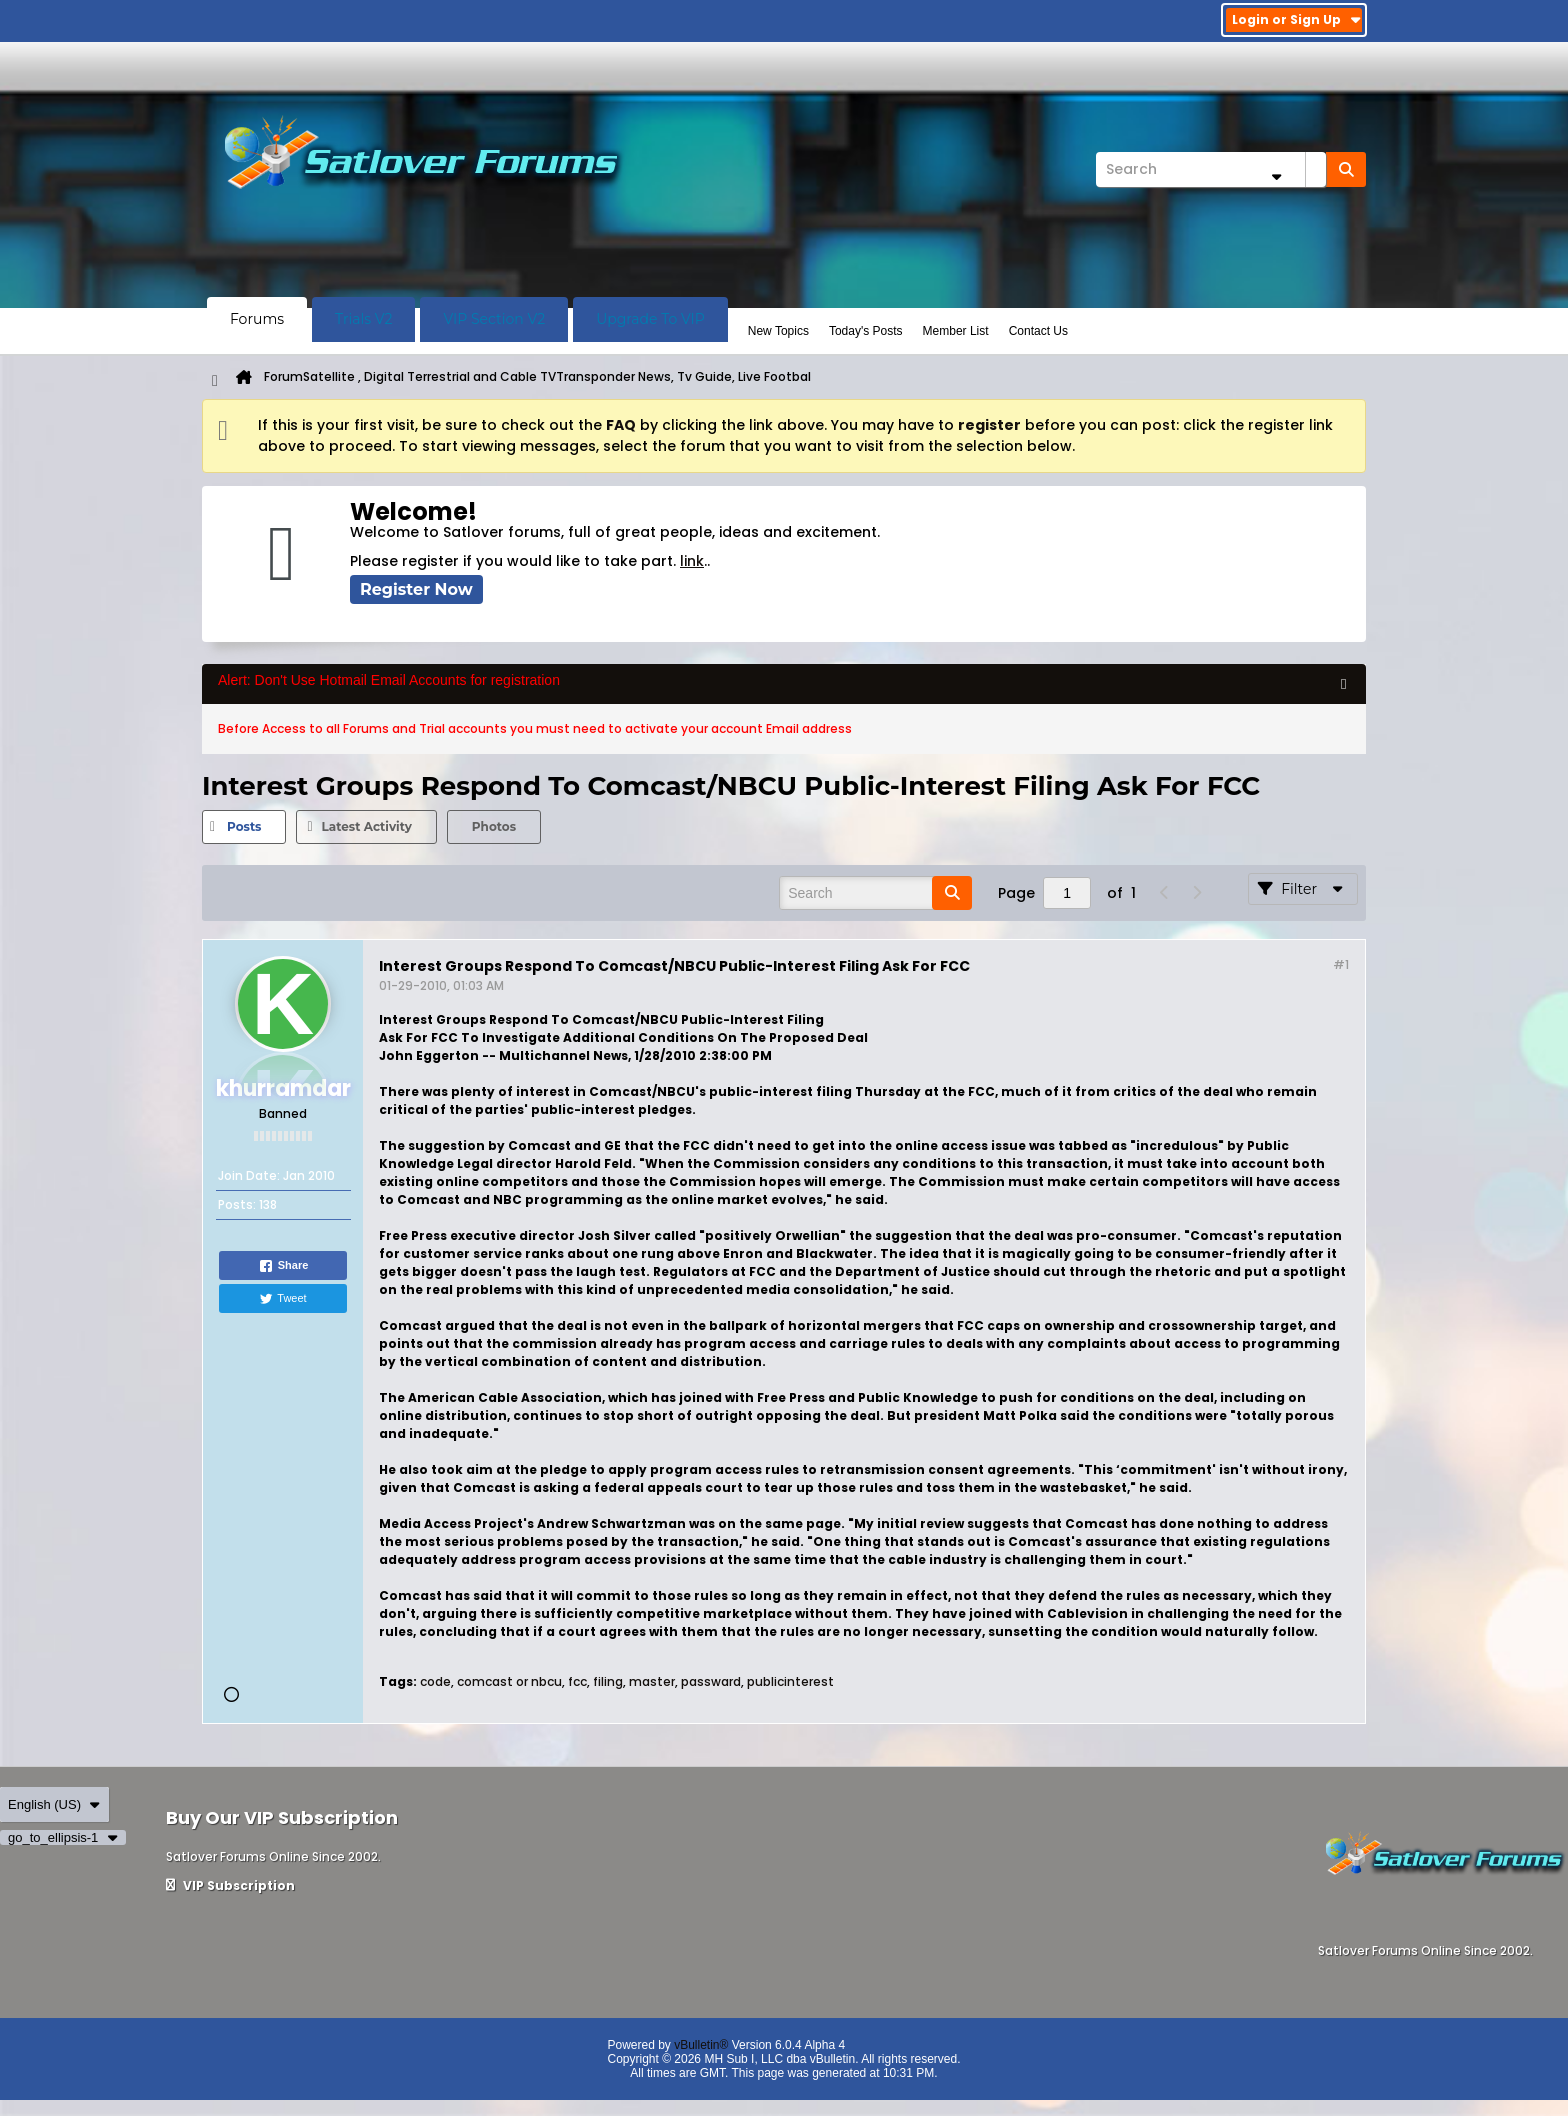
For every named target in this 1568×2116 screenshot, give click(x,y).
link (692, 561)
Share (283, 1266)
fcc (577, 1681)
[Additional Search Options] (1276, 176)
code (435, 1681)
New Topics (778, 331)
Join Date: (249, 1175)
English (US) (54, 1804)
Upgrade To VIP (650, 319)
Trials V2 (363, 319)
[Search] (1211, 169)
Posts (244, 826)
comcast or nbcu (509, 1681)
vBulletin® (701, 2045)
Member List (956, 331)
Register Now (416, 589)
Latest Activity (366, 826)
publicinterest (790, 1681)
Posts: (237, 1204)
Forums (257, 319)
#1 (1341, 964)
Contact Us (1038, 331)
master (652, 1681)
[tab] (244, 827)
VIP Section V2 (494, 319)
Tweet (282, 1299)
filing (608, 1681)
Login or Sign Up (1296, 19)
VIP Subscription (230, 1885)
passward (711, 1681)
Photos (494, 826)
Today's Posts (866, 331)
